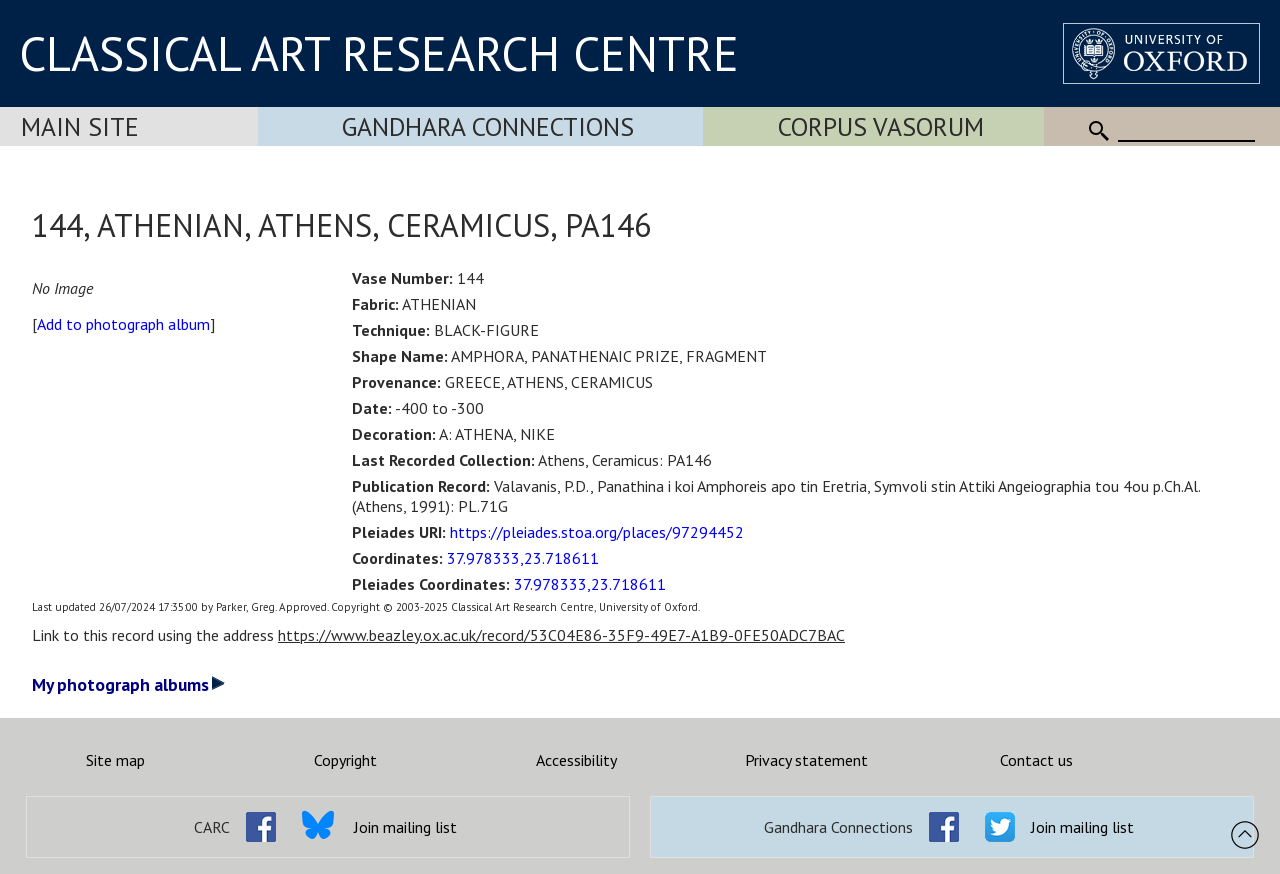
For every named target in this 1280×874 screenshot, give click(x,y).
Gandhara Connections (488, 126)
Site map (115, 760)
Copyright (345, 760)
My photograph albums (128, 684)
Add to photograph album (123, 324)
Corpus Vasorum (881, 126)
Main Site (80, 126)
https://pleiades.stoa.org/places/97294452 (597, 532)
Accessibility (576, 760)
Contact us (1036, 760)
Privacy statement (806, 760)
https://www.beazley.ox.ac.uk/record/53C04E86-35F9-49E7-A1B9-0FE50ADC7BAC (561, 635)
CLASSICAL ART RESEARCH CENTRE (379, 53)
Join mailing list (405, 827)
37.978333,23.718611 (523, 558)
